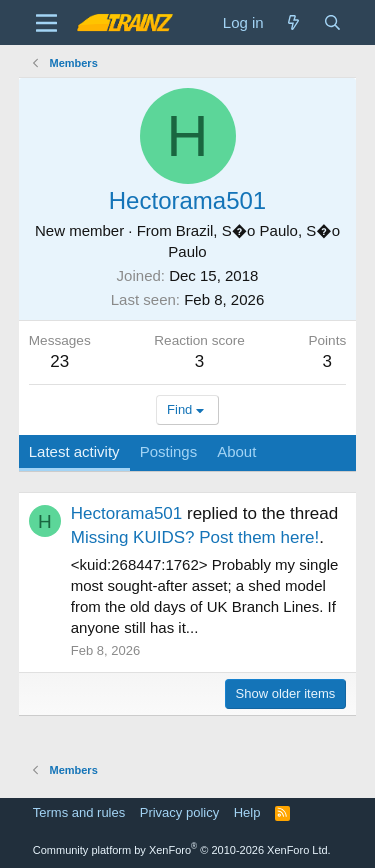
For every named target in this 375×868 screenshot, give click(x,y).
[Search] (332, 22)
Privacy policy (179, 812)
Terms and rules (79, 812)
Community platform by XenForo (182, 850)
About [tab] (236, 451)
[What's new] (293, 22)
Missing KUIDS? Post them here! (195, 537)
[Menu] (46, 23)
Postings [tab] (169, 451)
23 (59, 361)
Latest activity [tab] (74, 451)
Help (247, 812)
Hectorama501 (127, 513)
